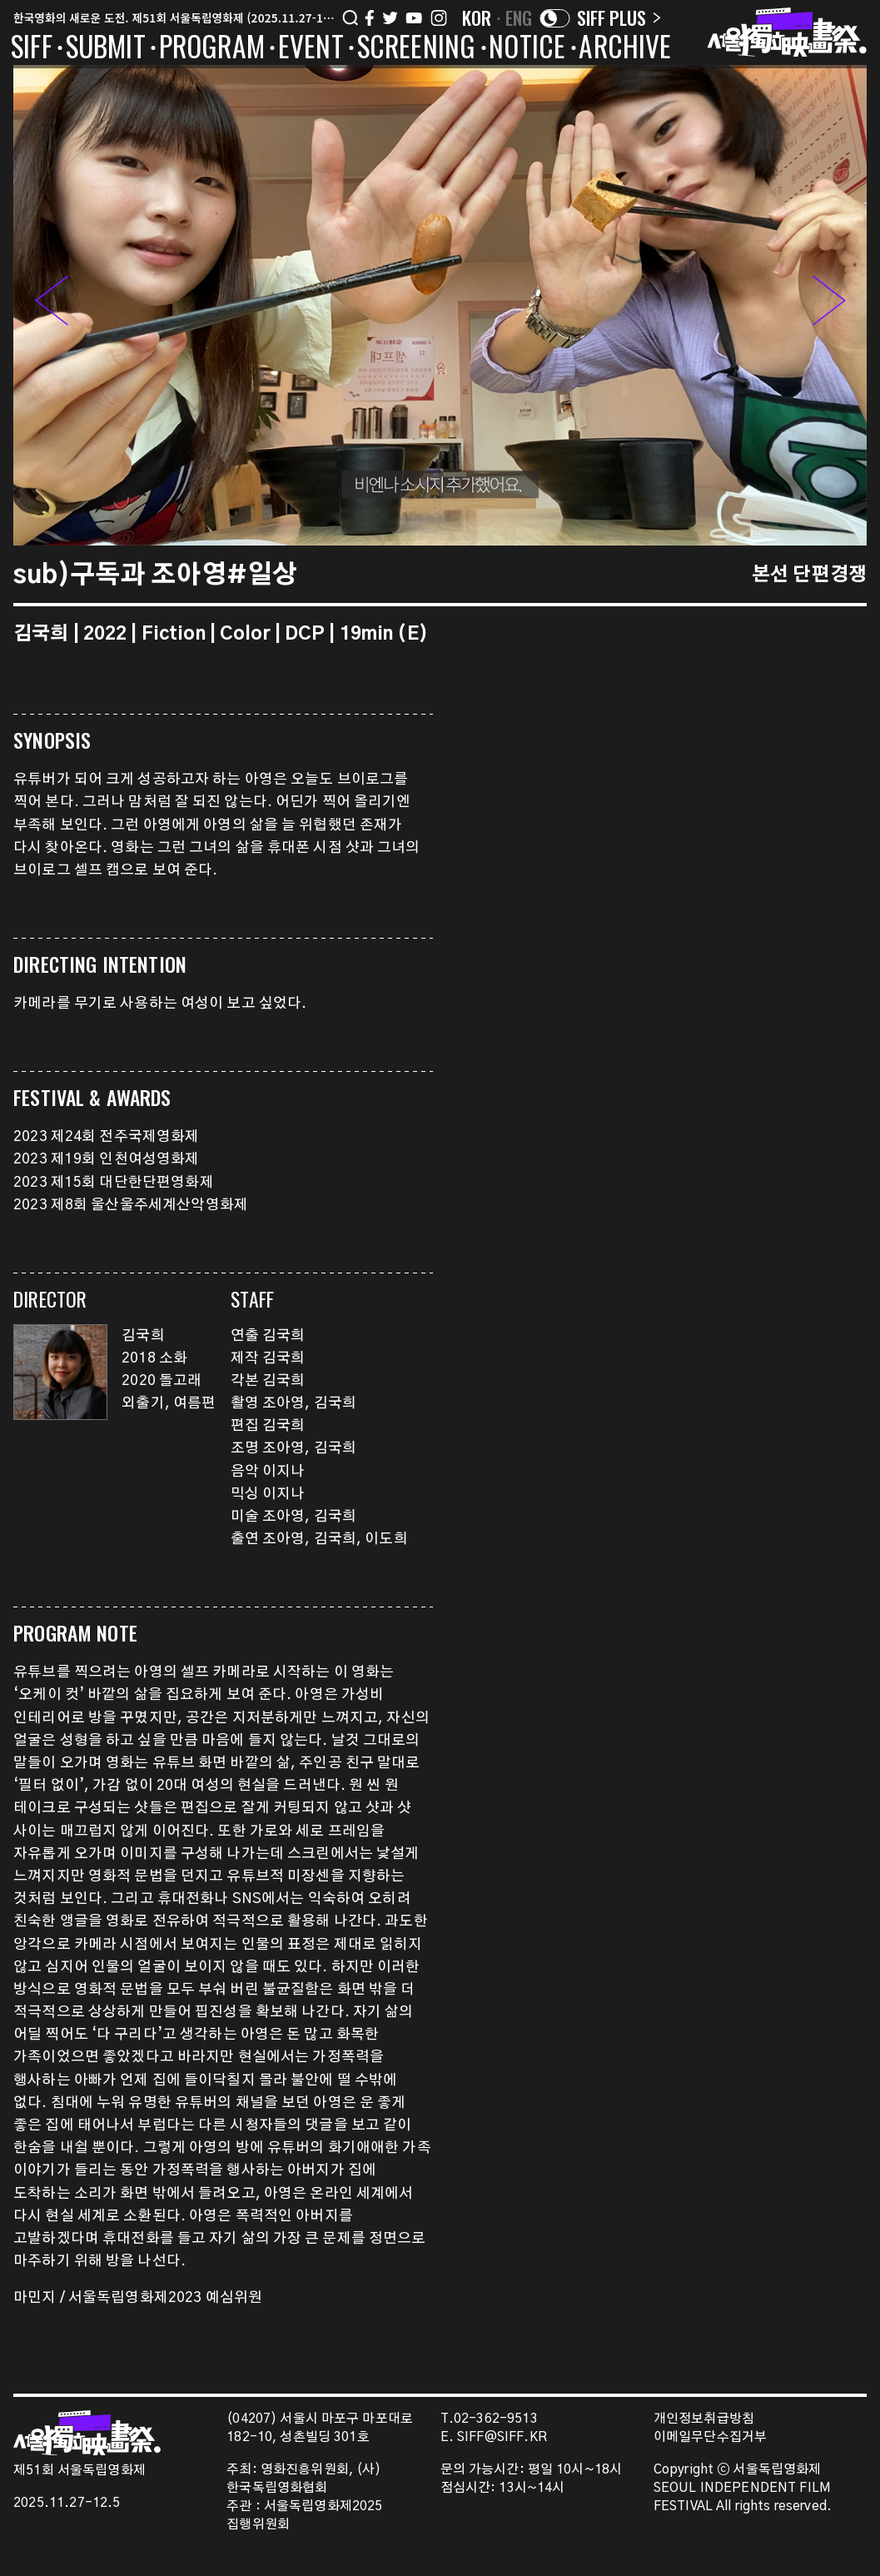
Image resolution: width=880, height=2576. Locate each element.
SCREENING (416, 49)
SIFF (31, 49)
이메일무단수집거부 (711, 2437)
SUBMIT (106, 49)
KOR (477, 17)
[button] (829, 305)
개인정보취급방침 (704, 2419)
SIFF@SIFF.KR (502, 2437)
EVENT (311, 49)
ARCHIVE (625, 49)
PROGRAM (212, 49)
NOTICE (527, 49)
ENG (519, 17)
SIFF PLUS (619, 17)
